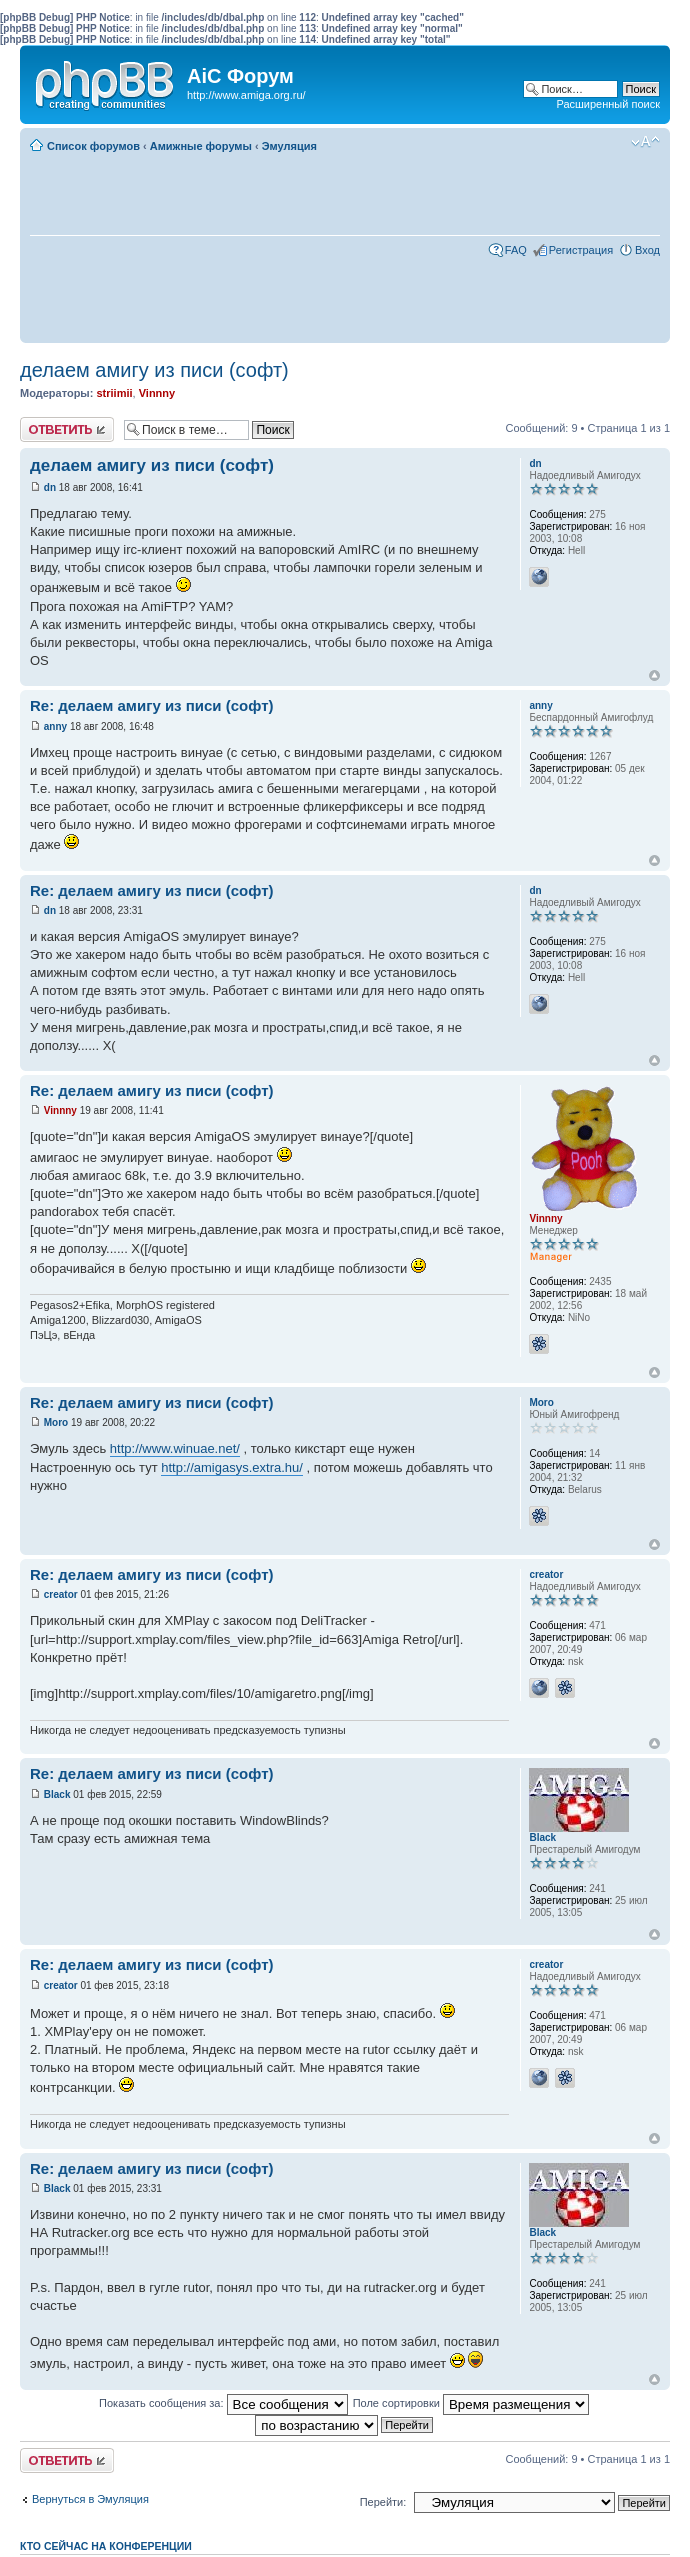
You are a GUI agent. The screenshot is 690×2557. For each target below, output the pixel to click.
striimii (114, 393)
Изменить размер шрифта (645, 142)
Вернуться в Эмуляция (90, 2499)
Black (57, 1794)
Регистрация (581, 250)
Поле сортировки (471, 2403)
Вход (647, 250)
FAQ (516, 250)
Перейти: (383, 2502)
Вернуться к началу (654, 675)
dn (50, 487)
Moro (56, 1422)
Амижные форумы (201, 146)
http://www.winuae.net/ (175, 1448)
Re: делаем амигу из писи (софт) (152, 705)
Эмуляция (289, 146)
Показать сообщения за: (223, 2403)
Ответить (67, 429)
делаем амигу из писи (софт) (154, 370)
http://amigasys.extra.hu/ (232, 1467)
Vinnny (157, 393)
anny (55, 726)
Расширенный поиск (608, 104)
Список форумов (93, 146)
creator (61, 1594)
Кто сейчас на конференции (106, 2546)
